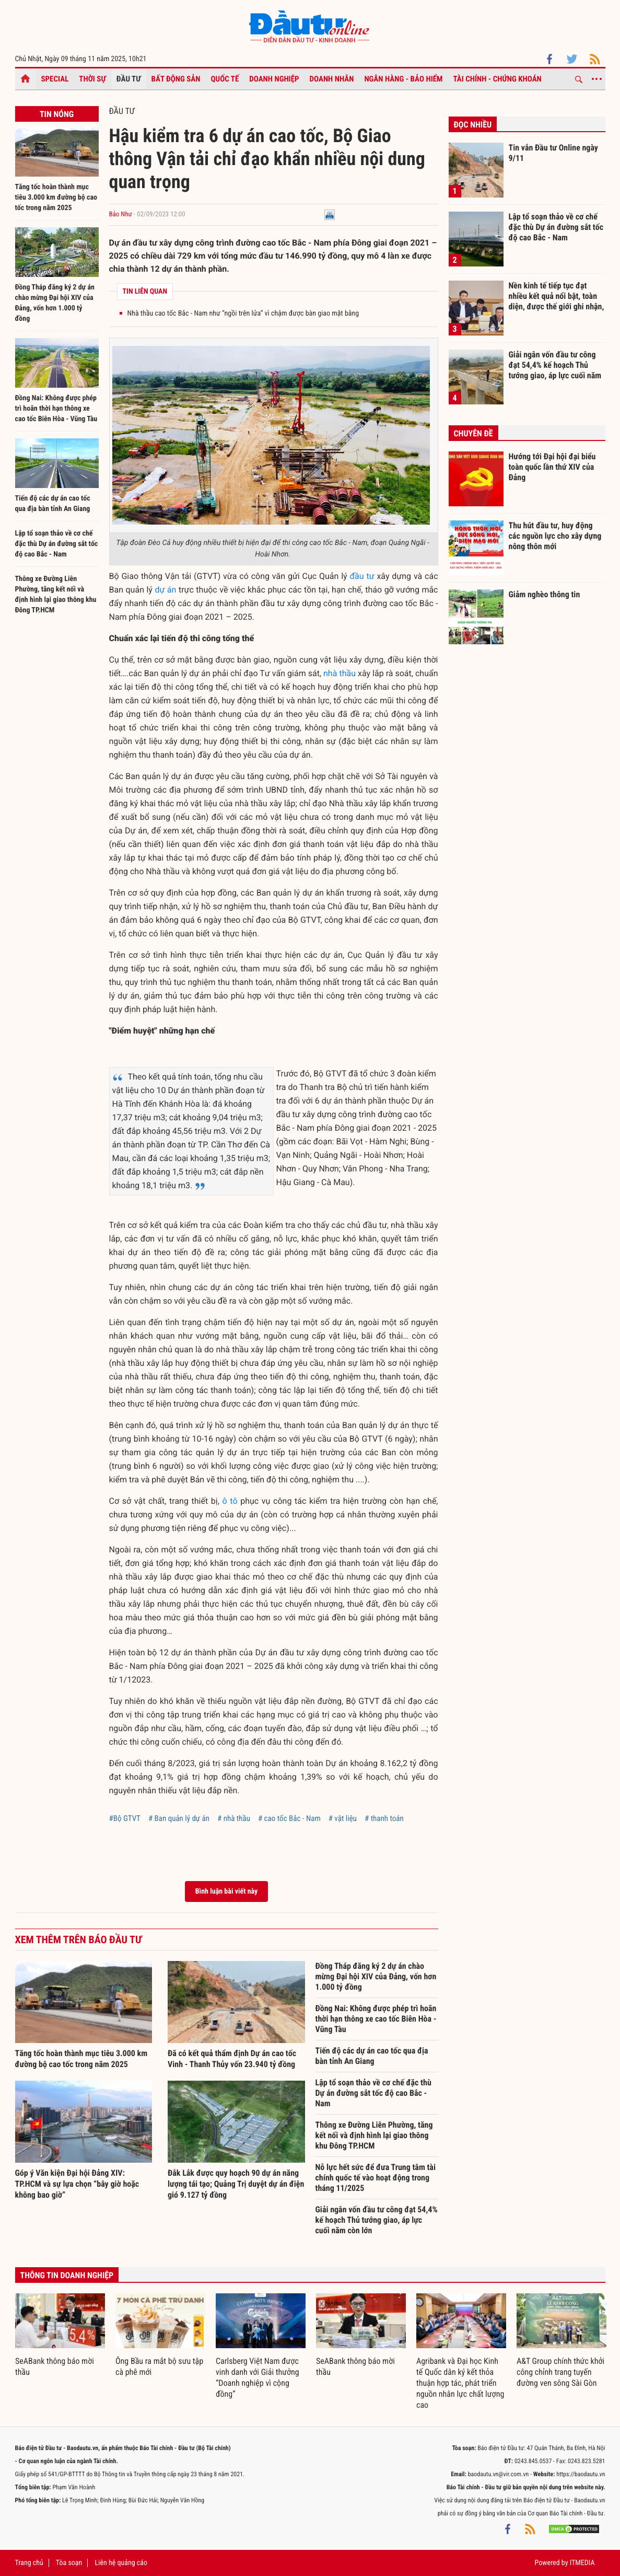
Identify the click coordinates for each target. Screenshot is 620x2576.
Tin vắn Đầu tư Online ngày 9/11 (553, 153)
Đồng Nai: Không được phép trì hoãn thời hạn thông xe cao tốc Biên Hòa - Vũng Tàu (56, 408)
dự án (165, 590)
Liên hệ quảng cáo (121, 2563)
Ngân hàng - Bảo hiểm (403, 79)
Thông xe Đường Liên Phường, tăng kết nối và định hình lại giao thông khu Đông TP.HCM (374, 2135)
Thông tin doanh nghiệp (67, 2275)
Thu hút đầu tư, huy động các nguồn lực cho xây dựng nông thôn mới (555, 535)
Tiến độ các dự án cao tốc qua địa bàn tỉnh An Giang (371, 2056)
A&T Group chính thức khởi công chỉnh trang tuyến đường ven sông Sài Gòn (560, 2372)
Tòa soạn (69, 2563)
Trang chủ (29, 2563)
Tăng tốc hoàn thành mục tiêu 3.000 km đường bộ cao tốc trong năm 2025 (56, 197)
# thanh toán (384, 1818)
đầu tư (361, 576)
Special (55, 79)
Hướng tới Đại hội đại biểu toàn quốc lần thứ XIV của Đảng (552, 466)
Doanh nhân (332, 79)
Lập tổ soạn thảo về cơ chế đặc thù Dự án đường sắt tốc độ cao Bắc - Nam (56, 544)
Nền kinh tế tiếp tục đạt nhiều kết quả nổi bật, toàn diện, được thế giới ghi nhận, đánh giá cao (556, 296)
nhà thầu (339, 673)
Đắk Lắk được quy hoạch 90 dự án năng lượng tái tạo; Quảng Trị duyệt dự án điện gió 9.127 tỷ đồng (236, 2184)
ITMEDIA (582, 2563)
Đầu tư (128, 79)
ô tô (230, 1501)
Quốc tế (225, 79)
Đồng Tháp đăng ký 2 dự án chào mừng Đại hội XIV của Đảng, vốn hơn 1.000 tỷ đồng (376, 1976)
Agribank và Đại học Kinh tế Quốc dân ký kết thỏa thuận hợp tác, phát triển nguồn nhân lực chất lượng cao (460, 2383)
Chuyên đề (473, 433)
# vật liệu (343, 1818)
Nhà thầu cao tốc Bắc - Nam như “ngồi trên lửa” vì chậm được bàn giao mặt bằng (243, 313)
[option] (60, 2335)
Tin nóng (57, 114)
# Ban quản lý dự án (178, 1818)
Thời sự (92, 79)
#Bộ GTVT (125, 1818)
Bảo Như (120, 214)
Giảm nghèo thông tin (544, 594)
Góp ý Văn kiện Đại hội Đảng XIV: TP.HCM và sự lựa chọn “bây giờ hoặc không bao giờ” (77, 2184)
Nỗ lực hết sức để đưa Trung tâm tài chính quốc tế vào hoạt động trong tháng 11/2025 (375, 2177)
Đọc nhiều (473, 125)
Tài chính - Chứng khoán (497, 79)
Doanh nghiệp (274, 79)
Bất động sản (176, 79)
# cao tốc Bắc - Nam (289, 1818)
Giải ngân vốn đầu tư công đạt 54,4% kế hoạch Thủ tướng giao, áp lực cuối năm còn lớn (376, 2219)
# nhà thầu (233, 1818)
